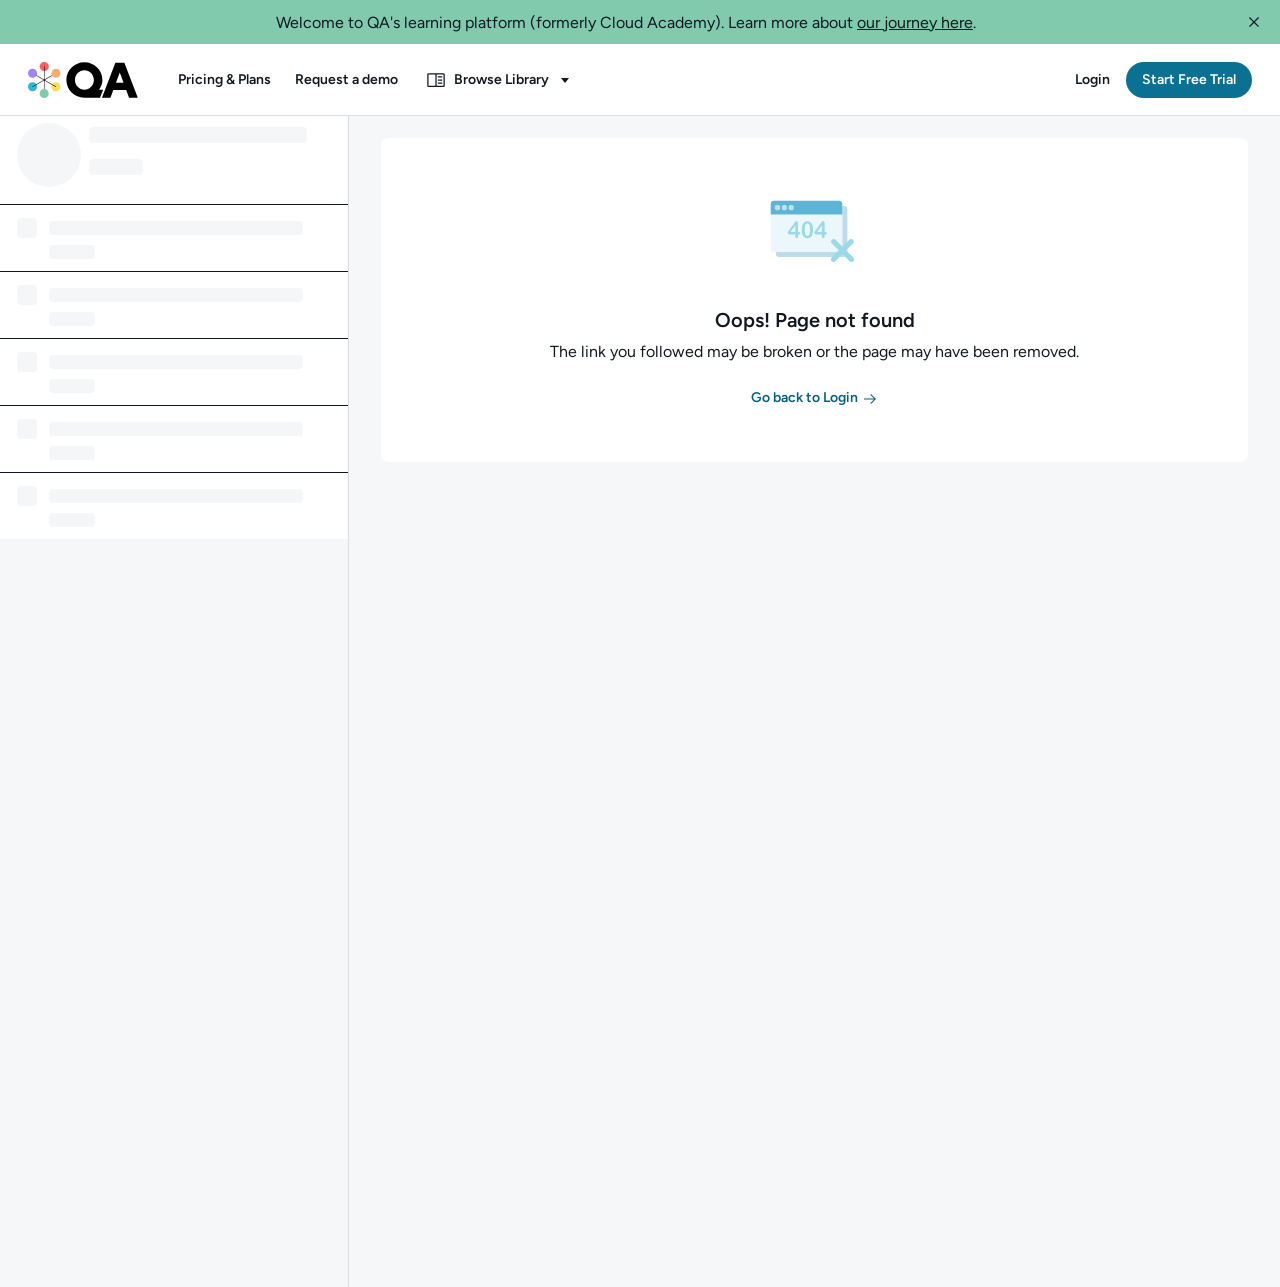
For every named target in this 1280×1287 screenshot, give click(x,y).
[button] (1254, 22)
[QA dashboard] (83, 80)
